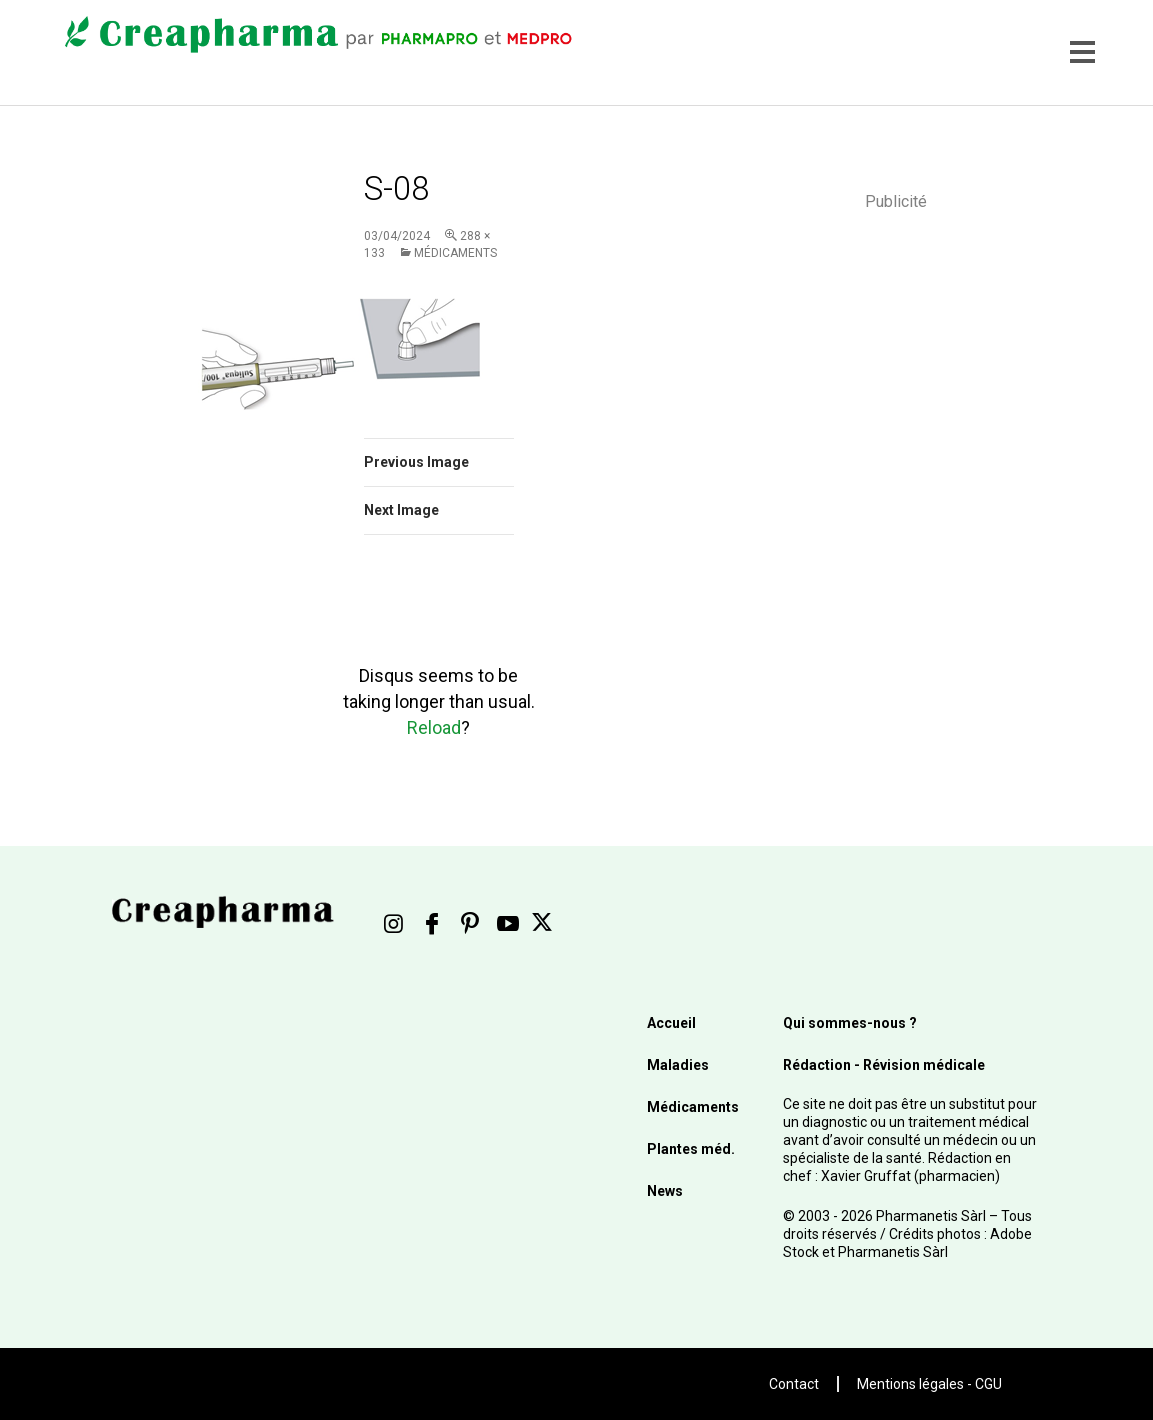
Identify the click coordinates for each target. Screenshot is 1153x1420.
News (665, 1191)
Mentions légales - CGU (929, 1384)
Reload (434, 727)
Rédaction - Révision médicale (884, 1065)
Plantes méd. (691, 1149)
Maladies (678, 1065)
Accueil (671, 1023)
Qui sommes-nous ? (850, 1023)
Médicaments (455, 253)
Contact (794, 1384)
